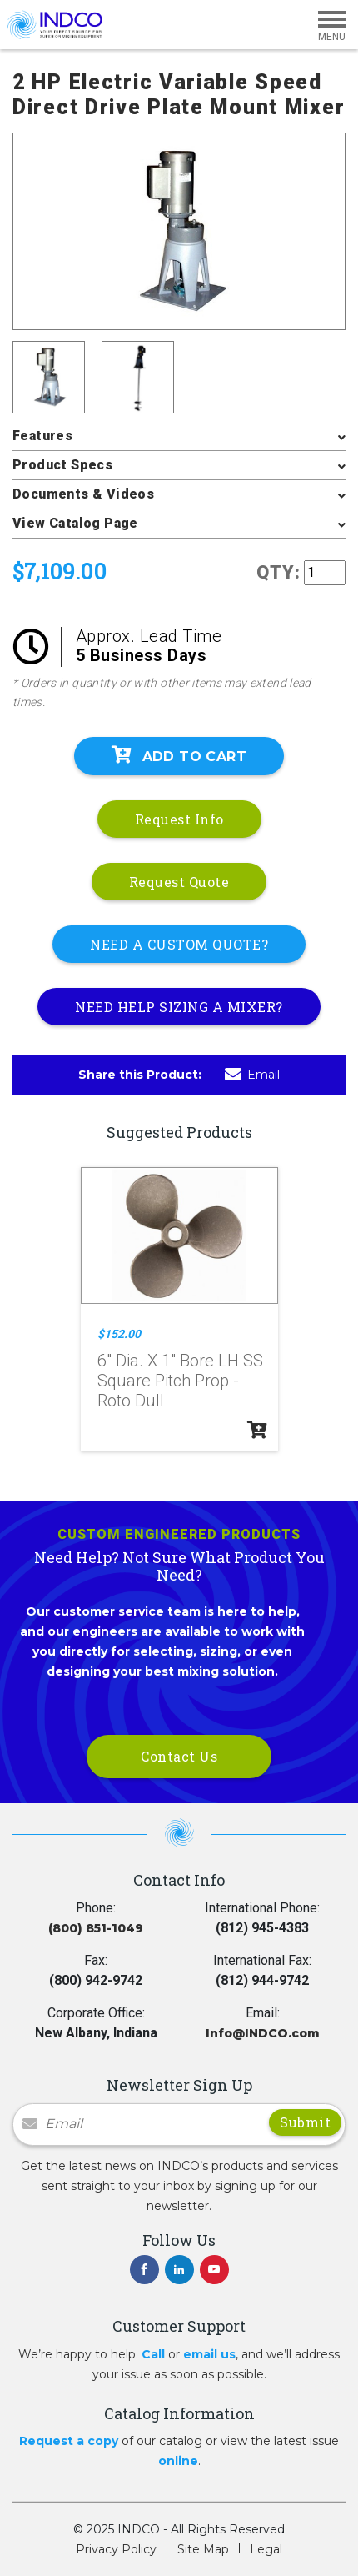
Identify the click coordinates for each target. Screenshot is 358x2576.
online (178, 2460)
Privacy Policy (116, 2549)
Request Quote (179, 881)
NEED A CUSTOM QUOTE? (179, 944)
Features (42, 436)
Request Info (179, 819)
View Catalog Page (75, 523)
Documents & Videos (83, 494)
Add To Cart (179, 755)
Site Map (203, 2549)
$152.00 (119, 1334)
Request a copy (68, 2440)
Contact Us (179, 1756)
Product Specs (62, 465)
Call (153, 2354)
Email (252, 1074)
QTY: (278, 572)
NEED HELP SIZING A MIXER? (179, 1006)
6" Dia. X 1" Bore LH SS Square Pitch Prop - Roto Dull (180, 1381)
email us (209, 2354)
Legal (266, 2549)
